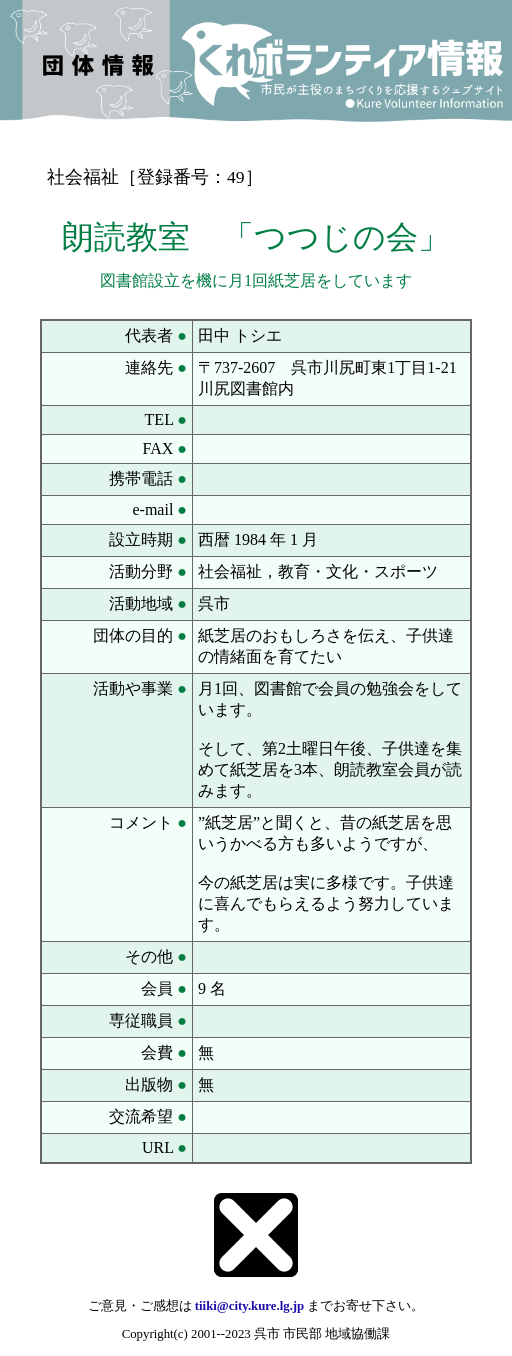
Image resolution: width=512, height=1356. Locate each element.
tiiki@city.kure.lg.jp (249, 1306)
